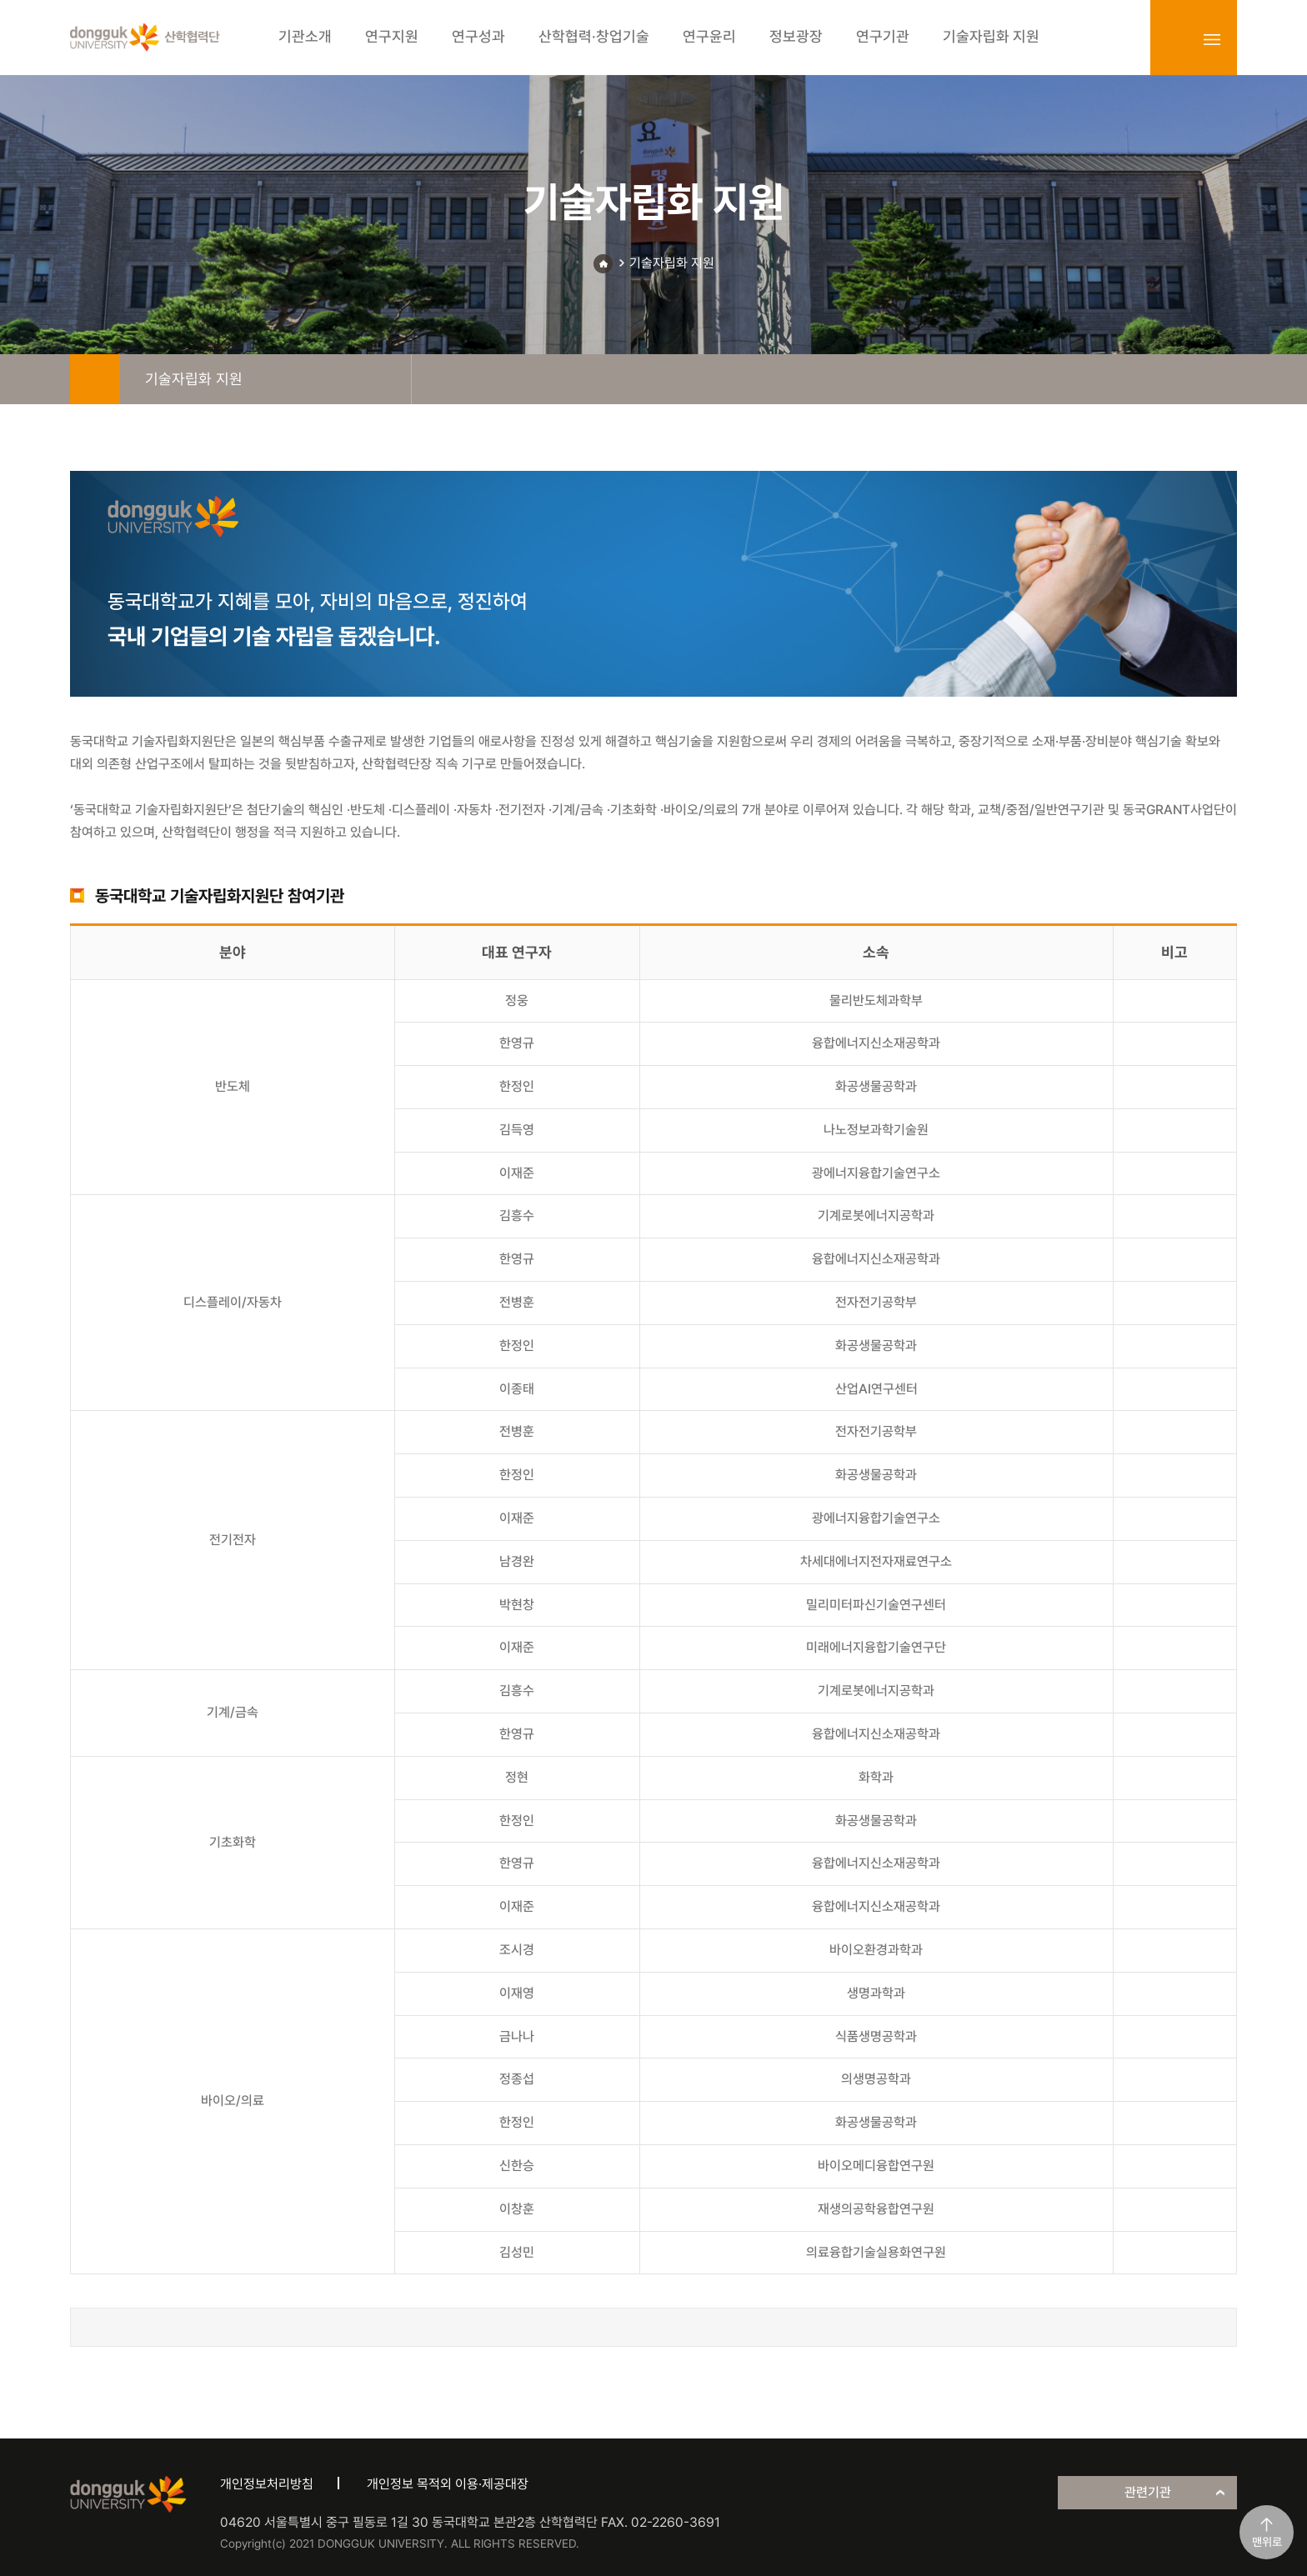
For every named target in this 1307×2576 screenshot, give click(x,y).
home (95, 379)
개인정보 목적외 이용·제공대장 (447, 2484)
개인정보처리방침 (266, 2484)
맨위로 (1267, 2541)
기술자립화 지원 (671, 263)
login (1175, 39)
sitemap (1212, 39)
